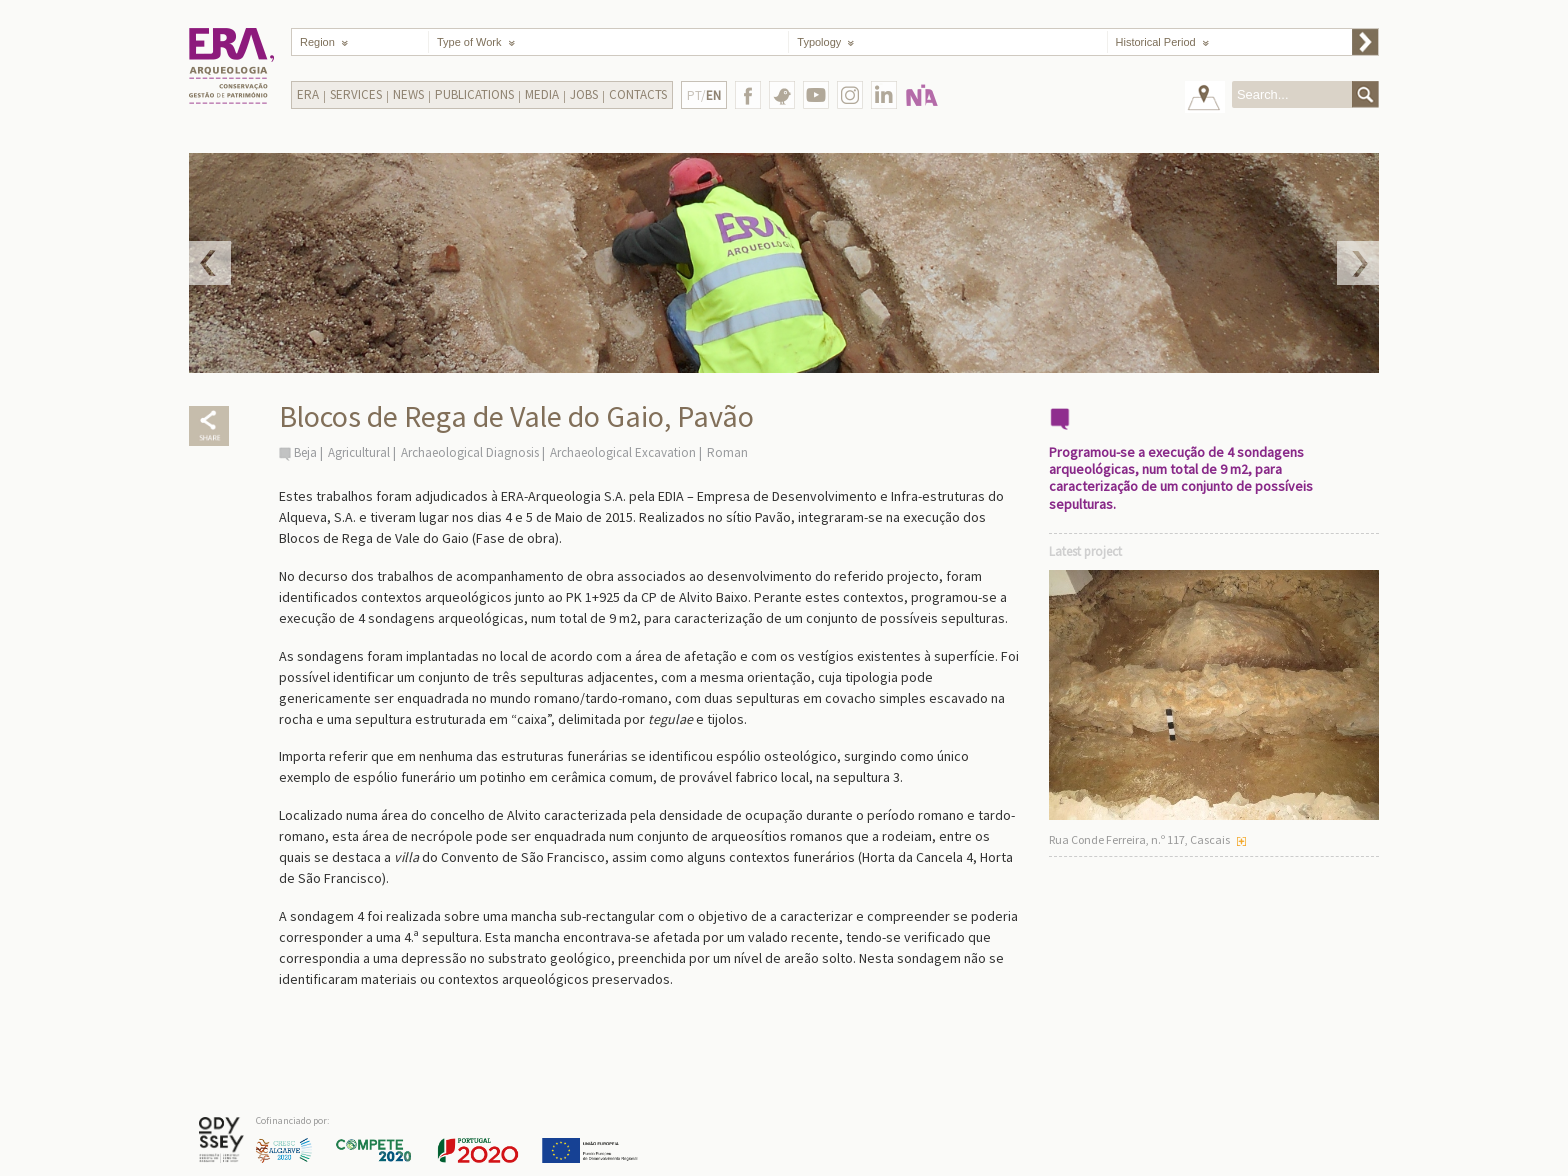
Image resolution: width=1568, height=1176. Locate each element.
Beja (305, 452)
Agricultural (359, 452)
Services (356, 94)
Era (308, 94)
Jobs (584, 94)
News (408, 94)
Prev (210, 263)
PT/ (704, 95)
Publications (474, 94)
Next (1358, 263)
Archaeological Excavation (623, 452)
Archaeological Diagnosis (470, 452)
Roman (727, 452)
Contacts (638, 94)
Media (542, 94)
